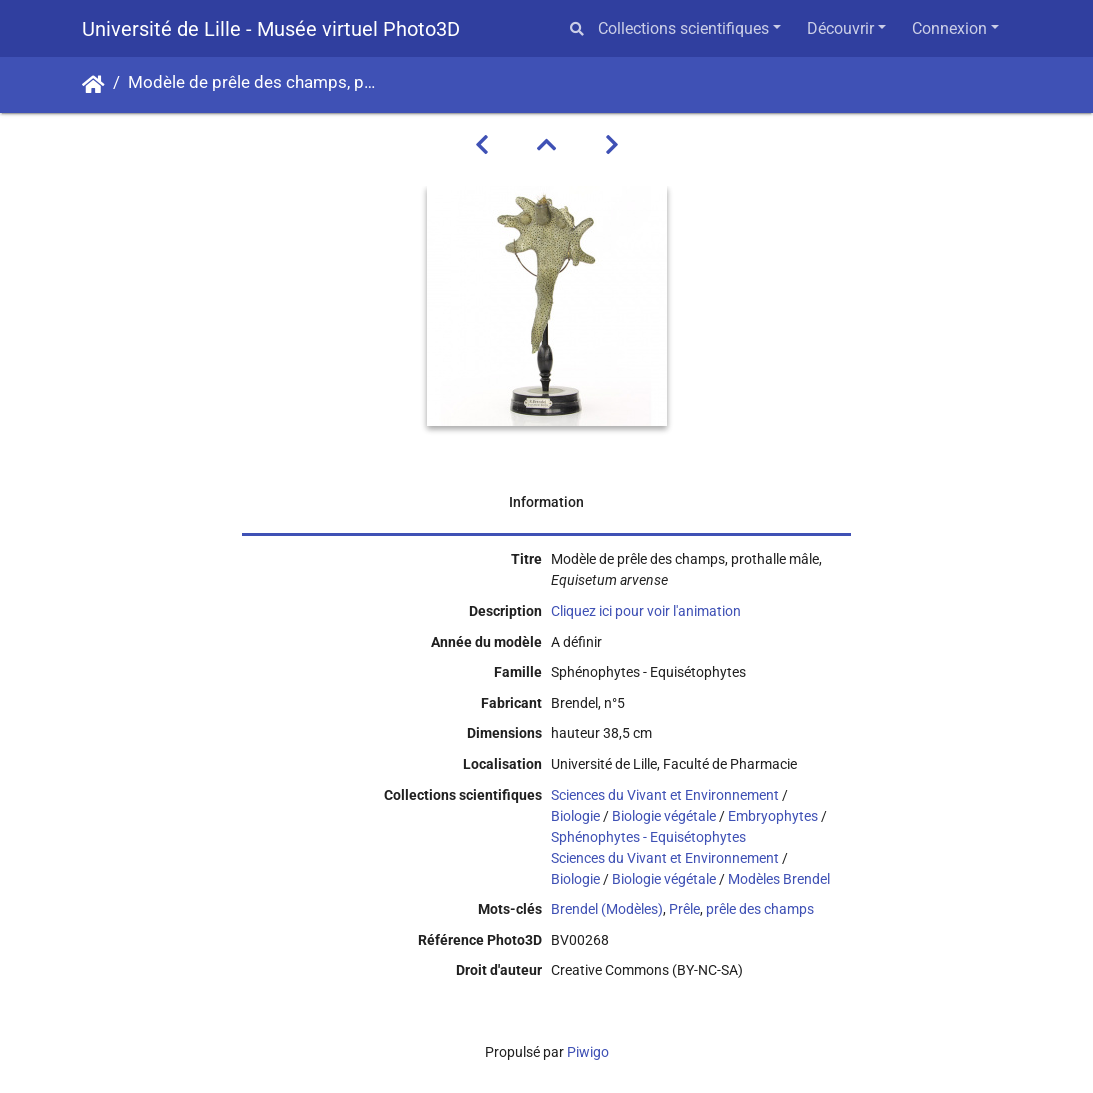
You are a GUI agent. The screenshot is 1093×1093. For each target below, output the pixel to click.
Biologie (575, 816)
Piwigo (588, 1052)
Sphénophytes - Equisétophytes (648, 837)
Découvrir (840, 28)
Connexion (949, 28)
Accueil (93, 85)
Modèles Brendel (779, 879)
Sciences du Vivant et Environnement (665, 795)
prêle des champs (760, 909)
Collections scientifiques (683, 28)
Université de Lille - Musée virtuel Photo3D (271, 29)
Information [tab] (546, 502)
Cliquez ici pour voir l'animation (646, 611)
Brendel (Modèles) (607, 909)
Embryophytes (773, 816)
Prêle (684, 909)
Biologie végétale (664, 816)
